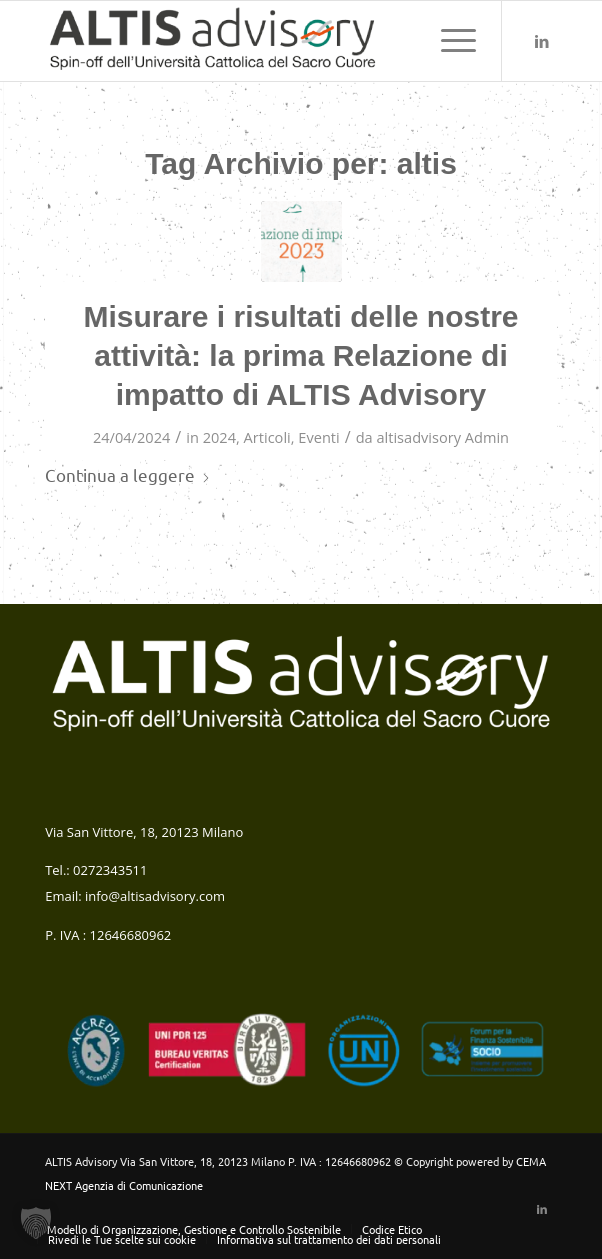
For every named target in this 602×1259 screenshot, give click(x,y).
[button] (36, 1223)
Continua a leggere (128, 474)
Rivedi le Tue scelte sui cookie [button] (122, 1239)
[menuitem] (448, 41)
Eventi (318, 437)
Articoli (267, 437)
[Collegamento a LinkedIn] (542, 41)
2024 (219, 437)
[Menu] (448, 41)
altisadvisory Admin (442, 437)
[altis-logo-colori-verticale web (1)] (249, 41)
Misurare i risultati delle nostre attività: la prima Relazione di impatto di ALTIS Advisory (300, 355)
